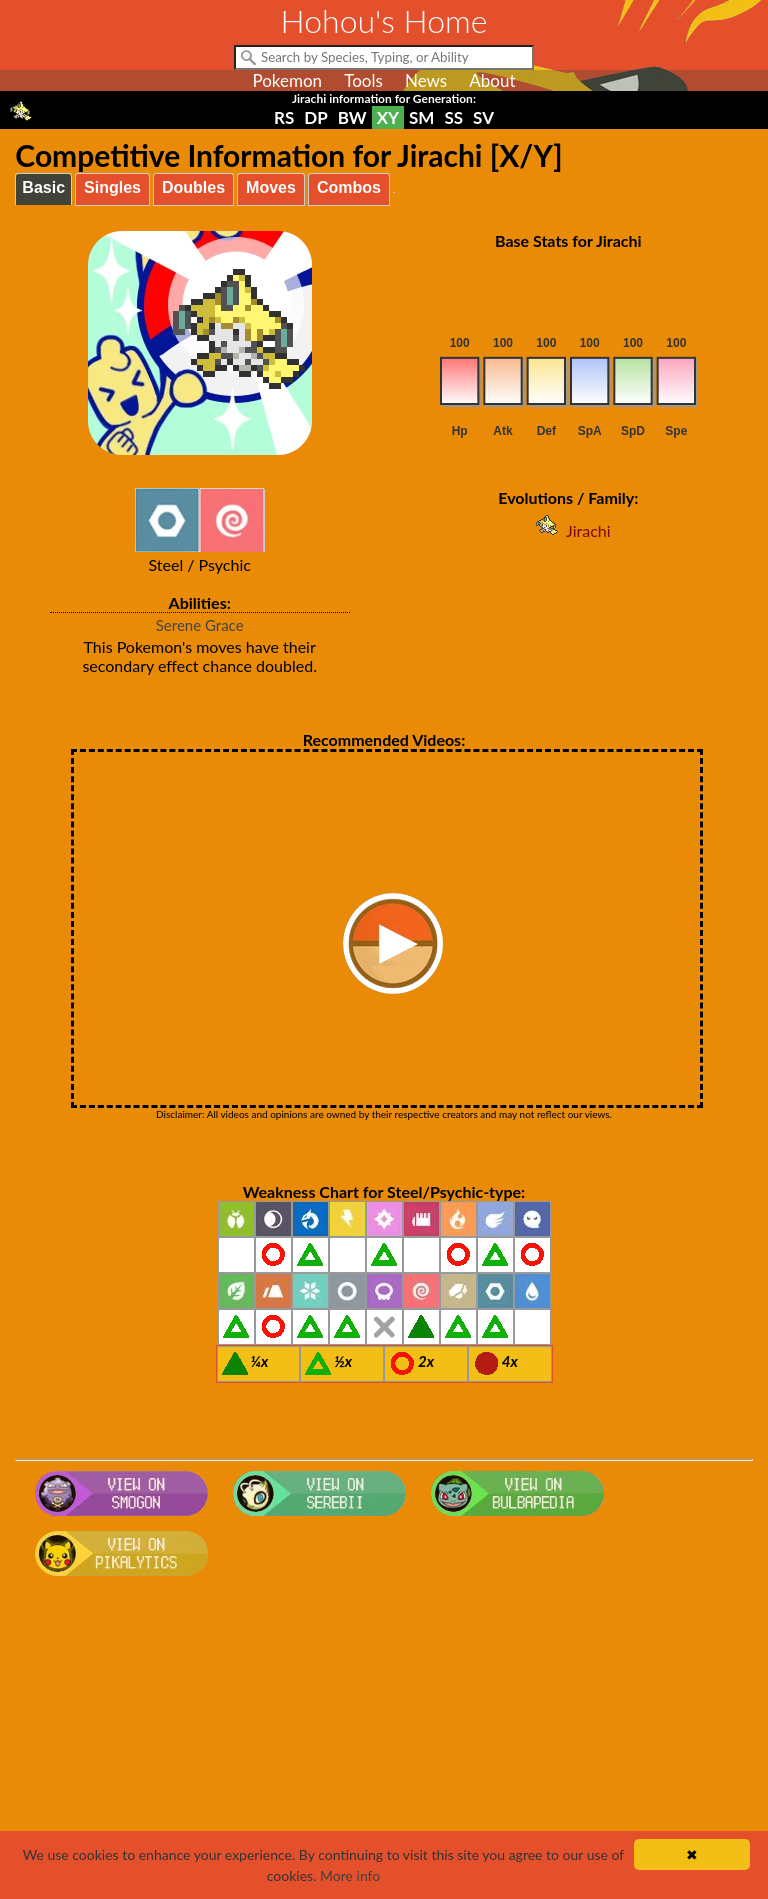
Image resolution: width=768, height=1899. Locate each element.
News (426, 80)
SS (453, 117)
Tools (363, 80)
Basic (43, 187)
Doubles (193, 187)
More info (350, 1875)
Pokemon (287, 80)
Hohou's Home (384, 20)
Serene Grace (200, 625)
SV (483, 117)
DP (315, 117)
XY (388, 117)
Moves (271, 187)
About (492, 80)
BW (352, 117)
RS (284, 117)
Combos (349, 187)
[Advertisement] (384, 1744)
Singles (112, 187)
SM (421, 117)
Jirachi (568, 530)
